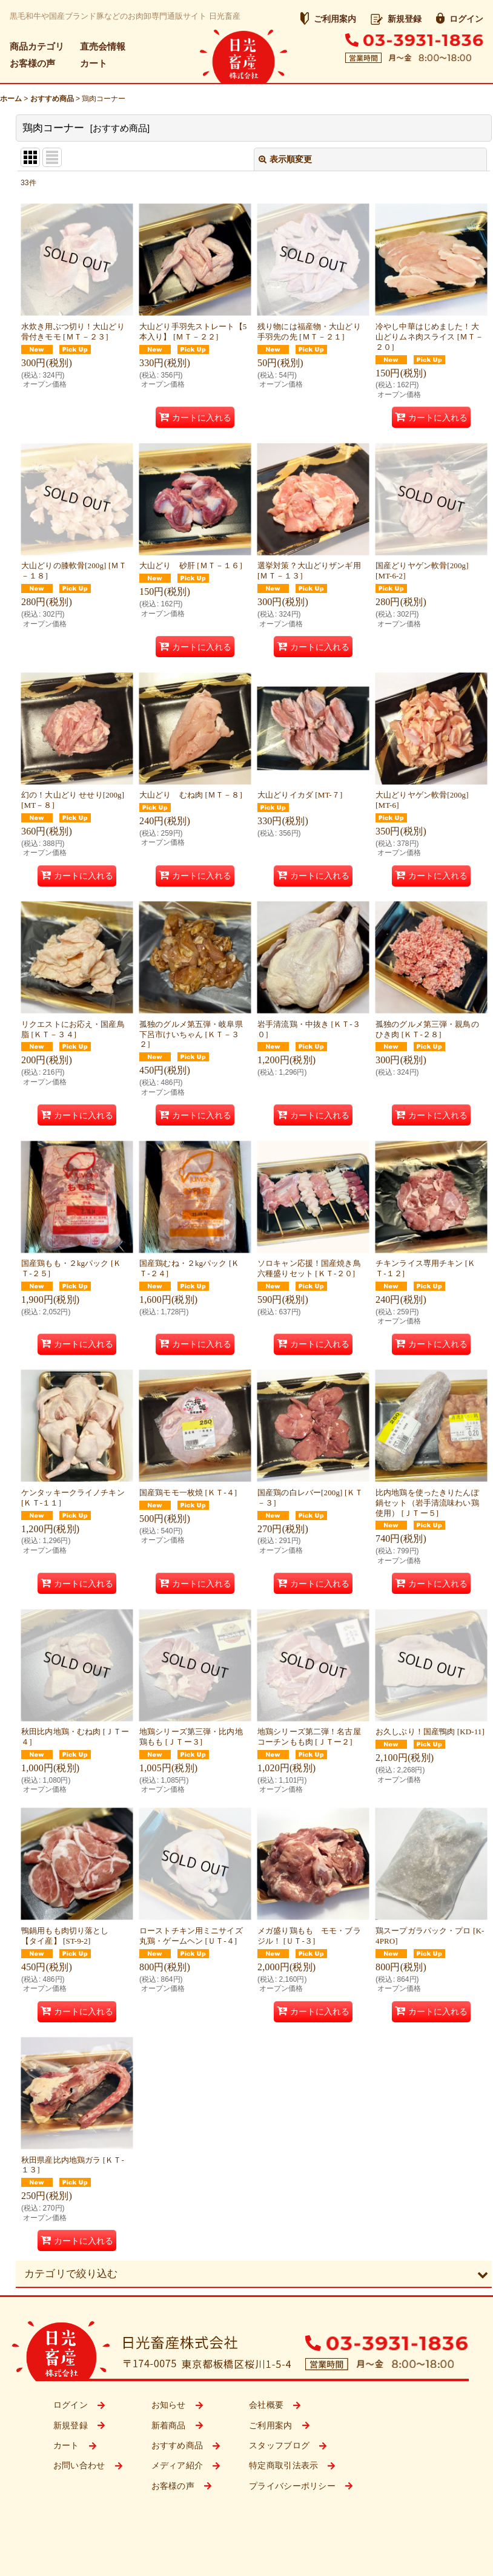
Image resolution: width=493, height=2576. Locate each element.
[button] (254, 2274)
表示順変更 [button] (285, 159)
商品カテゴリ (37, 46)
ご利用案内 (328, 19)
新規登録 (396, 19)
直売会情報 (102, 46)
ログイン (459, 19)
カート (93, 63)
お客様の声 (32, 63)
